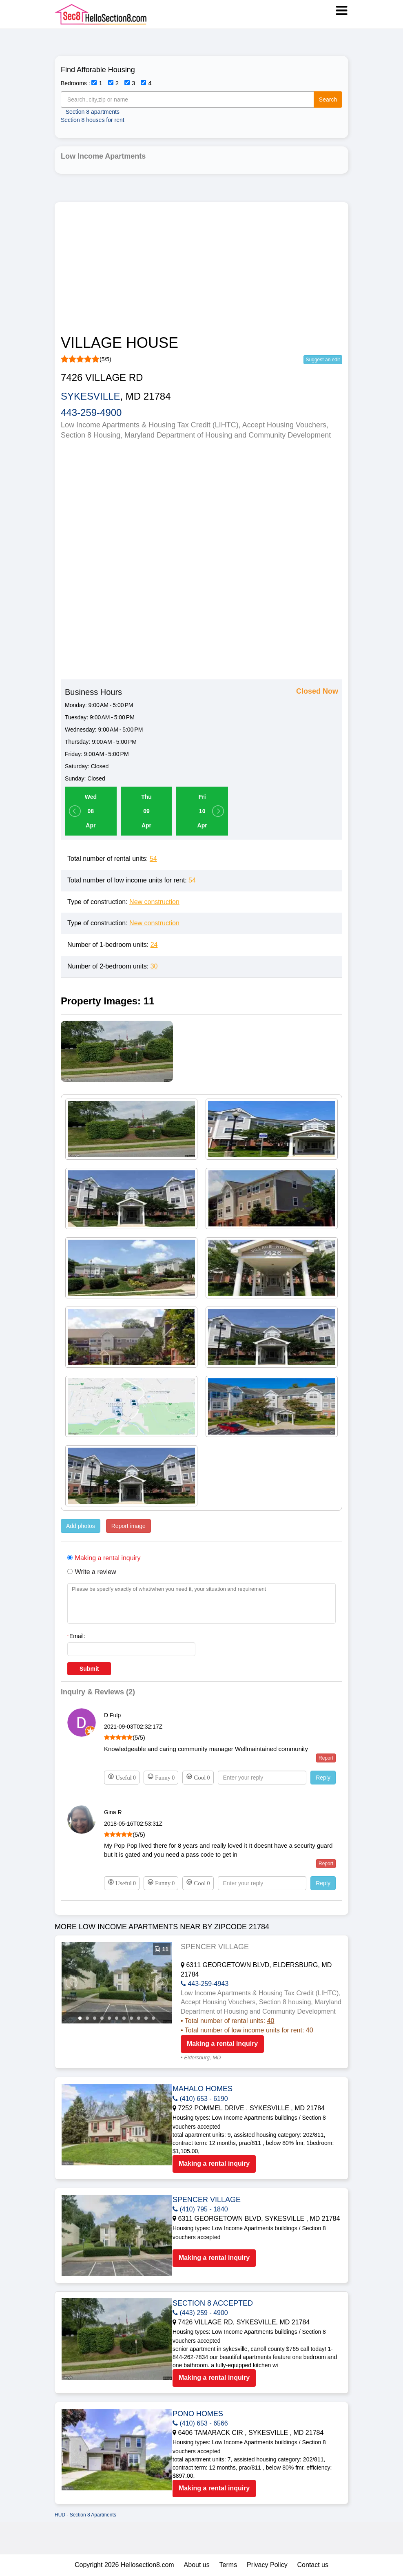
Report (326, 1758)
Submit (89, 1668)
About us (197, 2564)
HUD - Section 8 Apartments (85, 2515)
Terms (228, 2564)
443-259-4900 (91, 412)
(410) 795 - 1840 (200, 2209)
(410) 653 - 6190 (200, 2098)
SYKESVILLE (90, 396)
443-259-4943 (204, 1983)
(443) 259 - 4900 (200, 2312)
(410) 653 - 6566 (200, 2423)
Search (328, 99)
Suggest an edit (323, 360)
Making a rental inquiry (222, 2043)
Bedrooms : (75, 83)
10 (146, 2018)
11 (153, 2018)
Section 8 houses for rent (92, 120)
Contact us (312, 2564)
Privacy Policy (267, 2564)
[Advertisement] (201, 269)
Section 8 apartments (93, 111)
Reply (323, 1777)
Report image (128, 1526)
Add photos (80, 1526)
